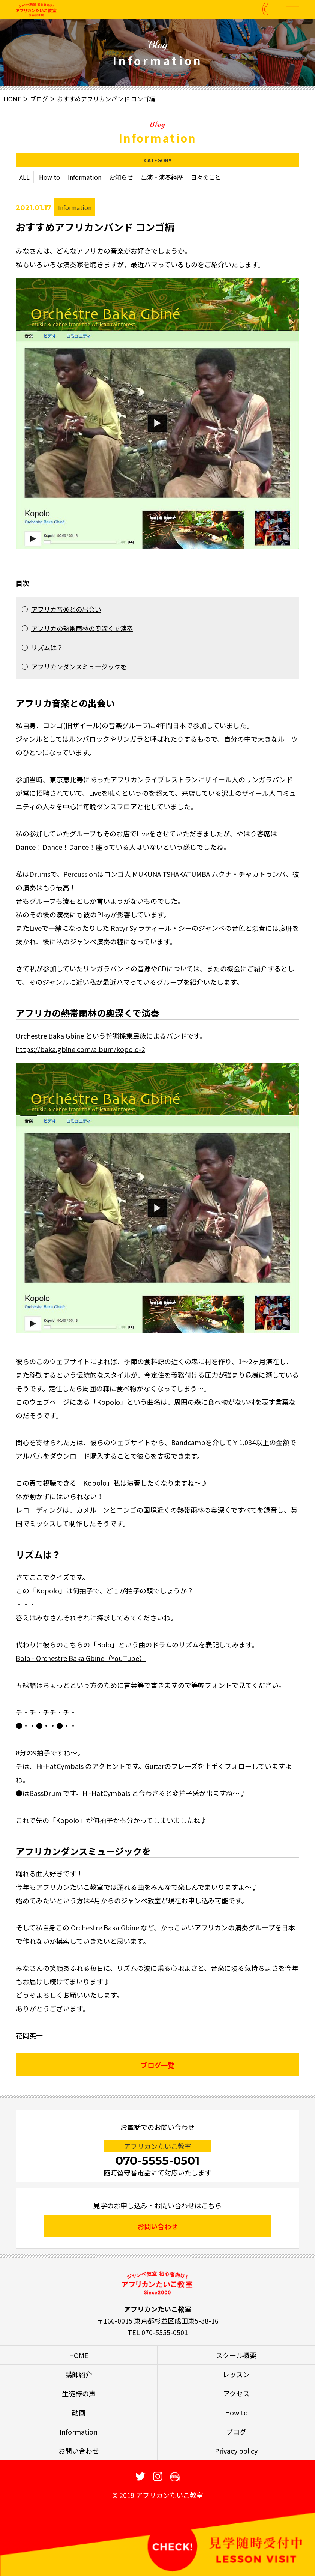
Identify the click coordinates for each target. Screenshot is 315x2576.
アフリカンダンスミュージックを (79, 668)
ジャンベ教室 (141, 1902)
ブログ (39, 98)
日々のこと (206, 178)
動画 (79, 2412)
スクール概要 (236, 2355)
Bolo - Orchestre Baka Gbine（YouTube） (81, 1660)
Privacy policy (236, 2451)
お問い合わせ (157, 2226)
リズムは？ (47, 649)
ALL (25, 178)
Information (84, 178)
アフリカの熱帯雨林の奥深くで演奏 (82, 630)
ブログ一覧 (157, 2067)
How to (49, 178)
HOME (12, 98)
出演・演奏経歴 (162, 178)
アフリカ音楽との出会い (66, 611)
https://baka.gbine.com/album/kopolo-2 (80, 1051)
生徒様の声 (79, 2393)
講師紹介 (78, 2374)
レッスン (236, 2374)
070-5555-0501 (158, 2161)
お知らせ (121, 178)
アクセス (236, 2393)
